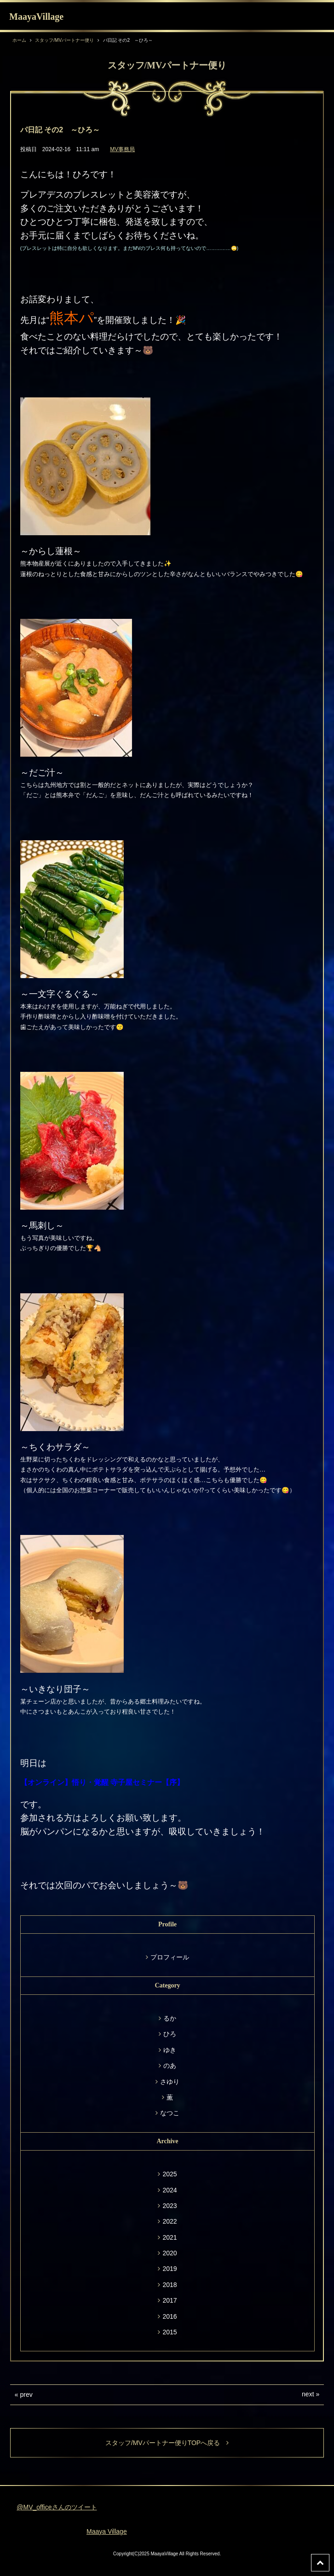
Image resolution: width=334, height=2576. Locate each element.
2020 (169, 2253)
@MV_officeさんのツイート (57, 2507)
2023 (169, 2205)
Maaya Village (106, 2531)
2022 (169, 2221)
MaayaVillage (36, 16)
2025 (169, 2174)
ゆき (169, 2050)
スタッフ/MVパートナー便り (64, 40)
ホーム (19, 40)
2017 (169, 2300)
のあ (169, 2065)
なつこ (169, 2113)
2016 (169, 2316)
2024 (169, 2190)
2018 (169, 2284)
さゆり (169, 2081)
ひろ (169, 2034)
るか (169, 2018)
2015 (169, 2332)
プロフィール (169, 1957)
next (308, 2394)
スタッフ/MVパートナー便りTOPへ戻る (167, 2442)
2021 (169, 2237)
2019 (169, 2268)
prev (26, 2394)
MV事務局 (122, 149)
